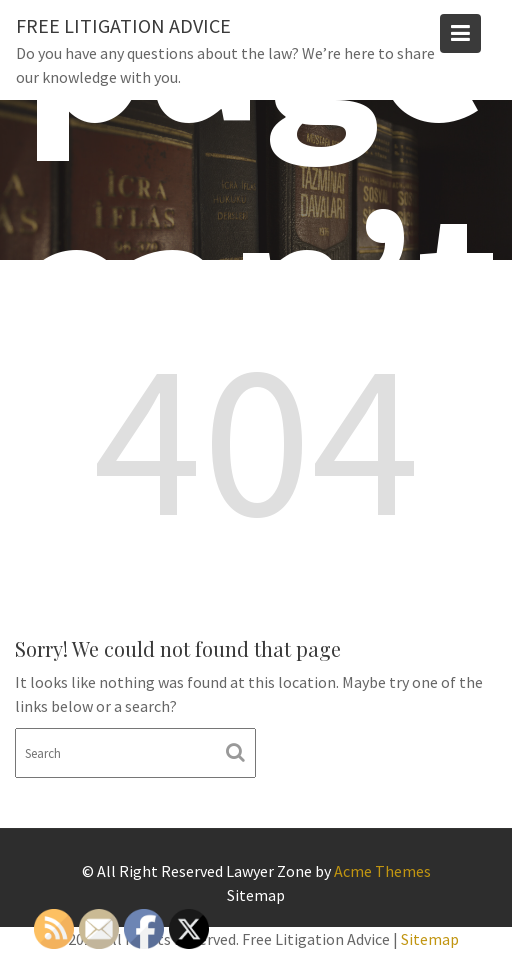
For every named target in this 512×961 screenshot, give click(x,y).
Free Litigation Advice (123, 25)
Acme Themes (382, 871)
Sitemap (256, 895)
